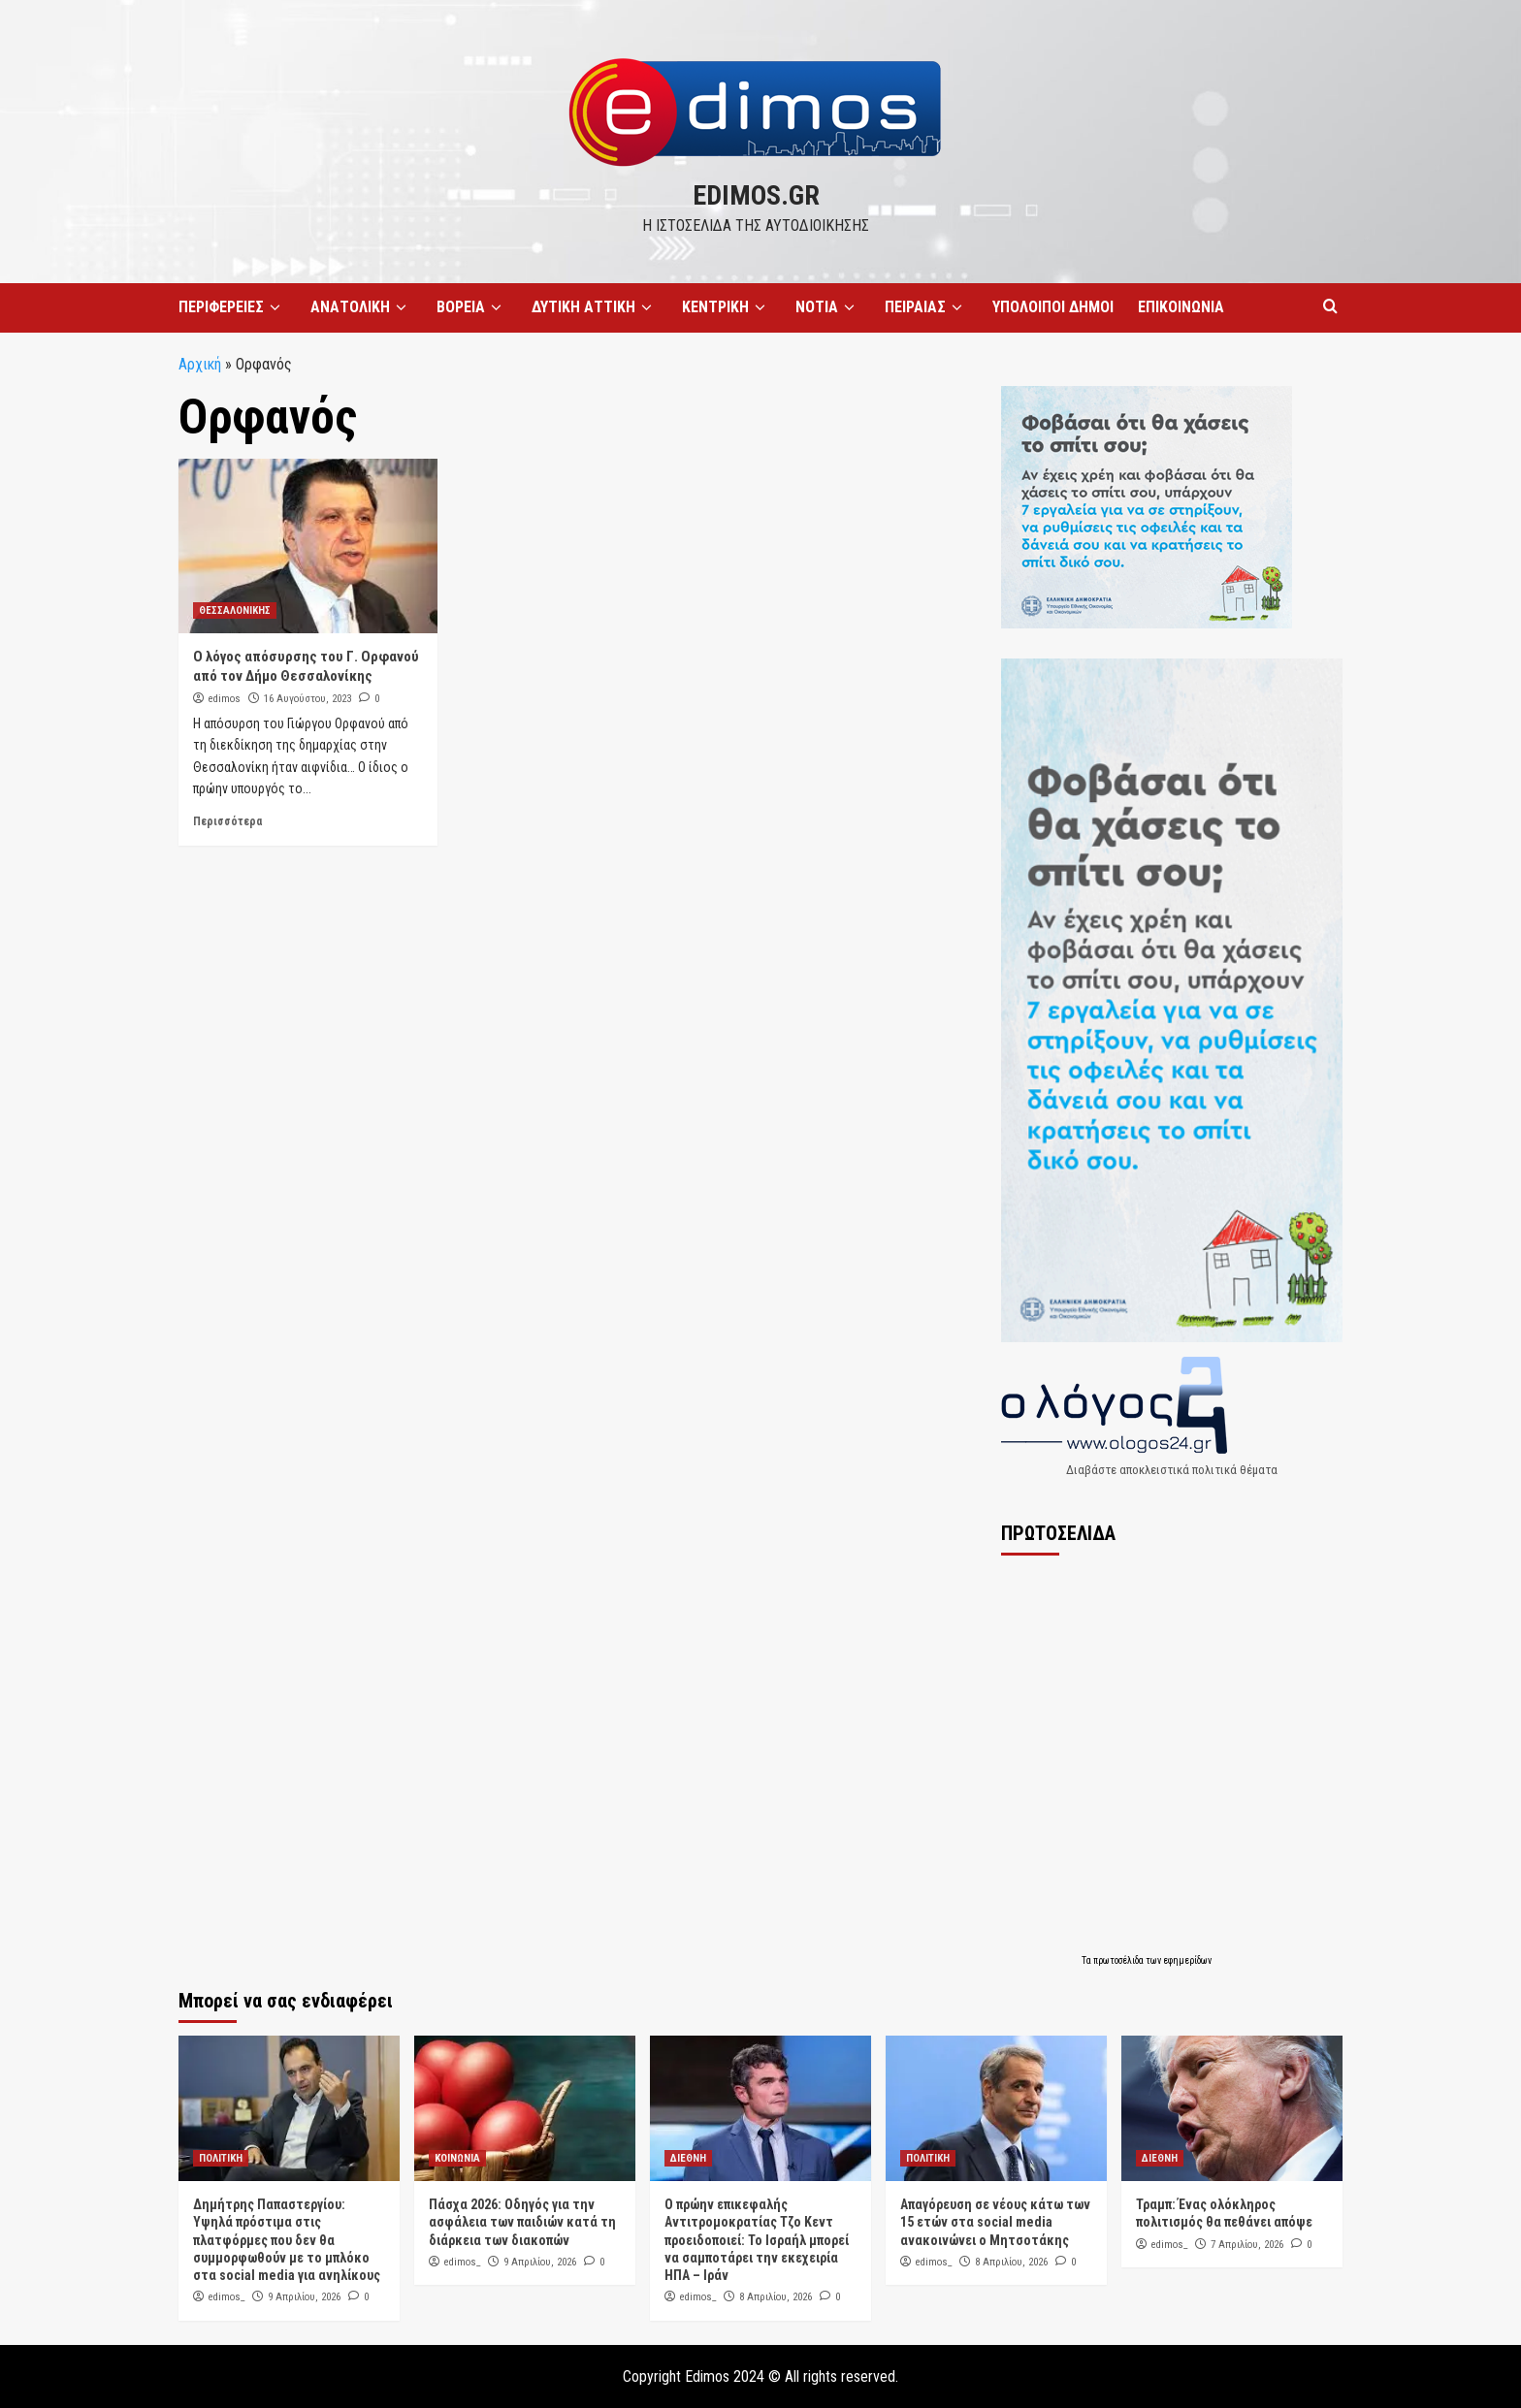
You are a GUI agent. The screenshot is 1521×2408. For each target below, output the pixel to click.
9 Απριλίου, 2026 (304, 2297)
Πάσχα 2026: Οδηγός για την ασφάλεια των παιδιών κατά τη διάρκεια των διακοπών (522, 2222)
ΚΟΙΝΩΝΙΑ (457, 2158)
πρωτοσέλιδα (1119, 1960)
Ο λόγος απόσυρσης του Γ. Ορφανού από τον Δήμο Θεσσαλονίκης (306, 666)
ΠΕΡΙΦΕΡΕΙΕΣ (232, 307)
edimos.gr (756, 195)
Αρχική (199, 364)
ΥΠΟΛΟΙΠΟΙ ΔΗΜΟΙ (1053, 307)
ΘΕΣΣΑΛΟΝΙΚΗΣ (235, 610)
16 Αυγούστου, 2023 (307, 698)
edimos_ (226, 2297)
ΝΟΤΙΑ (827, 307)
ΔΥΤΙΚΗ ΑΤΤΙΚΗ (595, 307)
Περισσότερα (227, 821)
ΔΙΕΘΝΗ (688, 2158)
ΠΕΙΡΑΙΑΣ (926, 307)
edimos (225, 698)
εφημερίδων (1187, 1960)
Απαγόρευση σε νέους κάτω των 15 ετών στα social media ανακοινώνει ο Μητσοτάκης (995, 2222)
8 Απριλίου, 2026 (775, 2297)
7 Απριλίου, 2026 (1247, 2244)
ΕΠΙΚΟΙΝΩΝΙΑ (1181, 307)
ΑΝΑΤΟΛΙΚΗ (361, 307)
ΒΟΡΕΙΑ (472, 307)
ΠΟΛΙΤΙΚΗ (221, 2158)
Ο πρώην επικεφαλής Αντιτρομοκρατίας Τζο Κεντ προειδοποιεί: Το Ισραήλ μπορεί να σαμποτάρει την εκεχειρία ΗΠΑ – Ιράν (756, 2240)
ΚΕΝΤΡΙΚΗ (726, 307)
